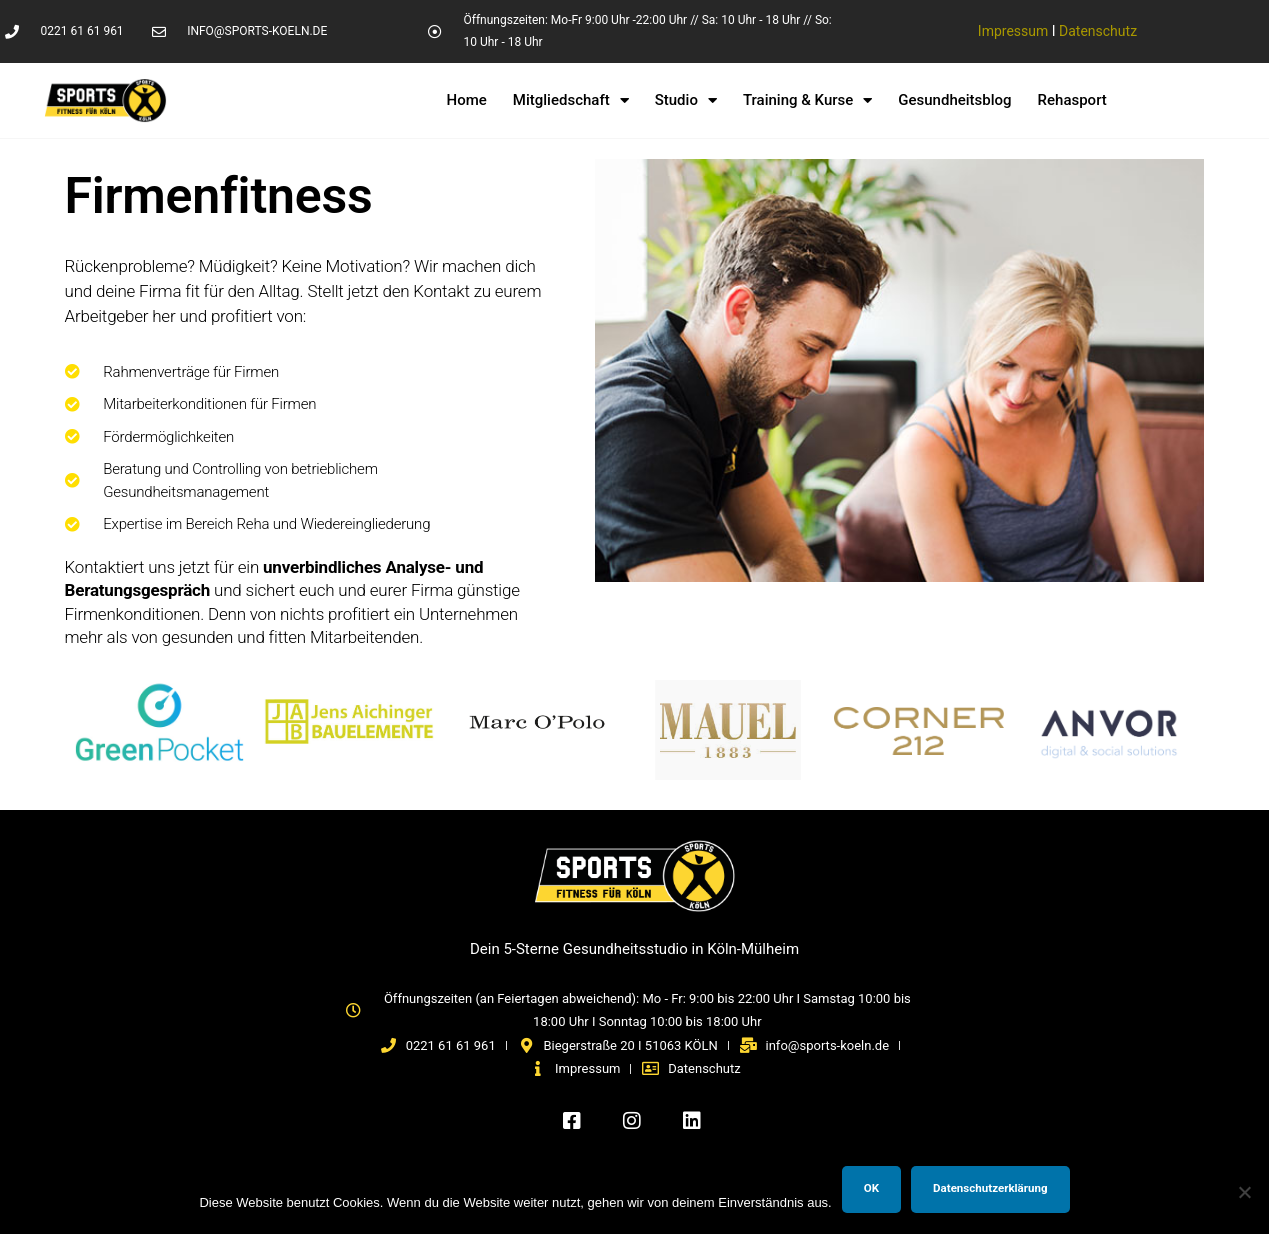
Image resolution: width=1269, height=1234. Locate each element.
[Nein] (1244, 1192)
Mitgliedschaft (571, 100)
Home (467, 100)
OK (871, 1188)
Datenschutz (1098, 31)
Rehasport (1072, 100)
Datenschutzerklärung (990, 1188)
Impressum (1013, 31)
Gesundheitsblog (954, 100)
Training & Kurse (807, 100)
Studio (686, 100)
